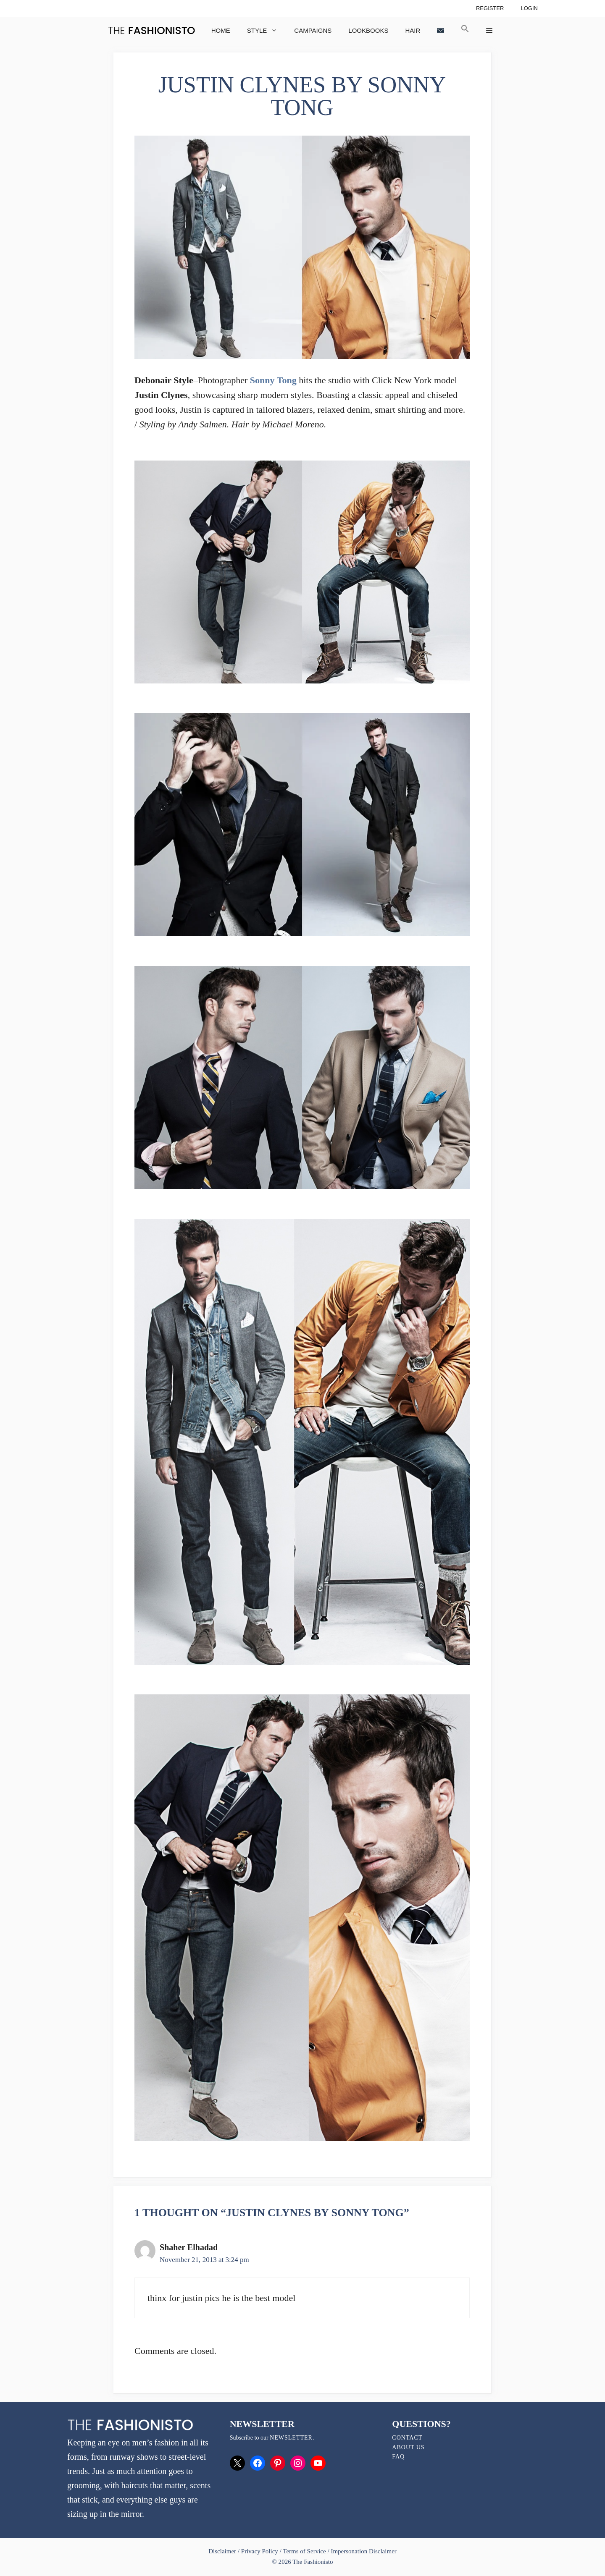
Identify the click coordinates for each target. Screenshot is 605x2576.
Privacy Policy (259, 2551)
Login (529, 8)
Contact (407, 2438)
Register (490, 8)
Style (266, 30)
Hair (412, 30)
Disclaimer (223, 2551)
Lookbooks (368, 30)
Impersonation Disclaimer (363, 2551)
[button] (465, 30)
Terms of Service (304, 2551)
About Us (408, 2447)
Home (220, 30)
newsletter (291, 2438)
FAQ (398, 2456)
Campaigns (312, 30)
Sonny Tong (273, 380)
